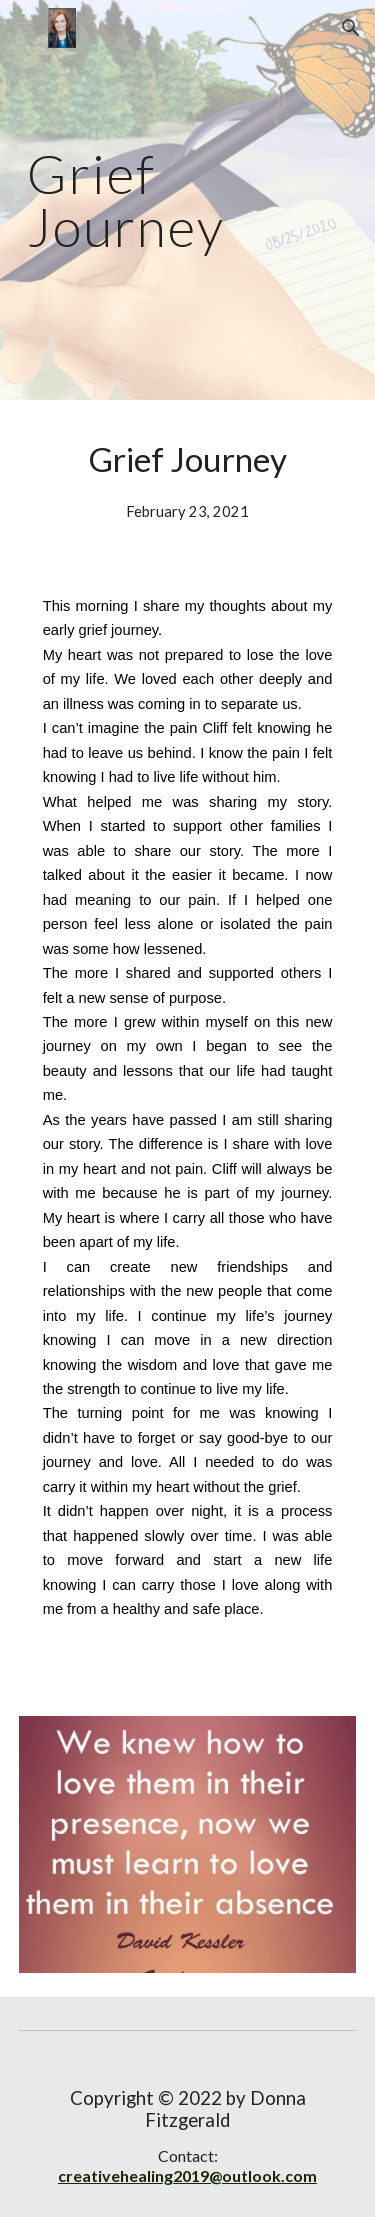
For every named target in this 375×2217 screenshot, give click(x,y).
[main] (188, 200)
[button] (24, 27)
